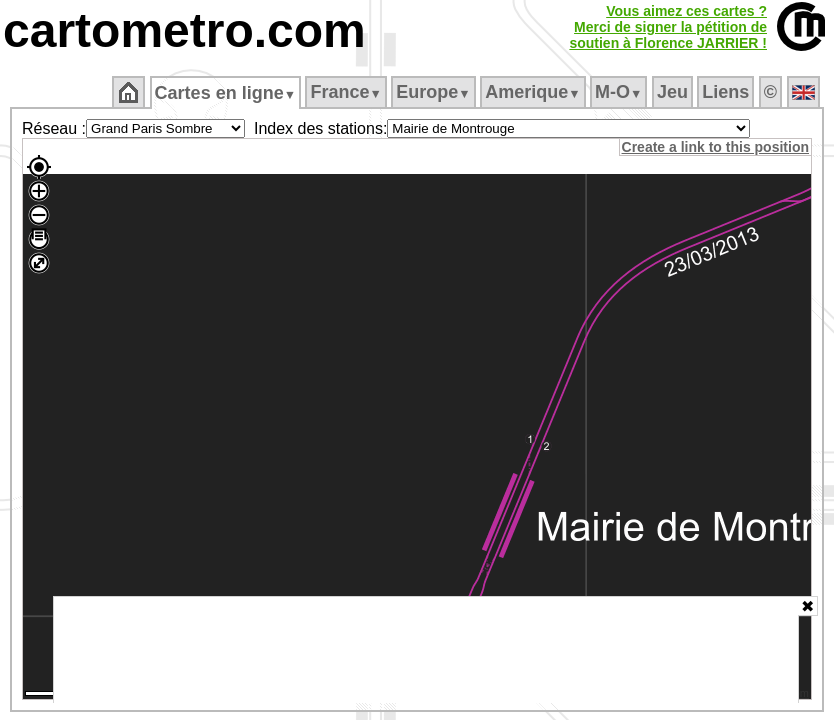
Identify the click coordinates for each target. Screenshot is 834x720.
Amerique (534, 92)
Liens (727, 92)
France (347, 92)
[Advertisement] (426, 650)
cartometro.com (184, 30)
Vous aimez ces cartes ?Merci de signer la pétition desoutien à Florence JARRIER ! (668, 27)
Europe (435, 92)
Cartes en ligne (226, 93)
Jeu (673, 92)
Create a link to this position (716, 147)
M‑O (620, 92)
